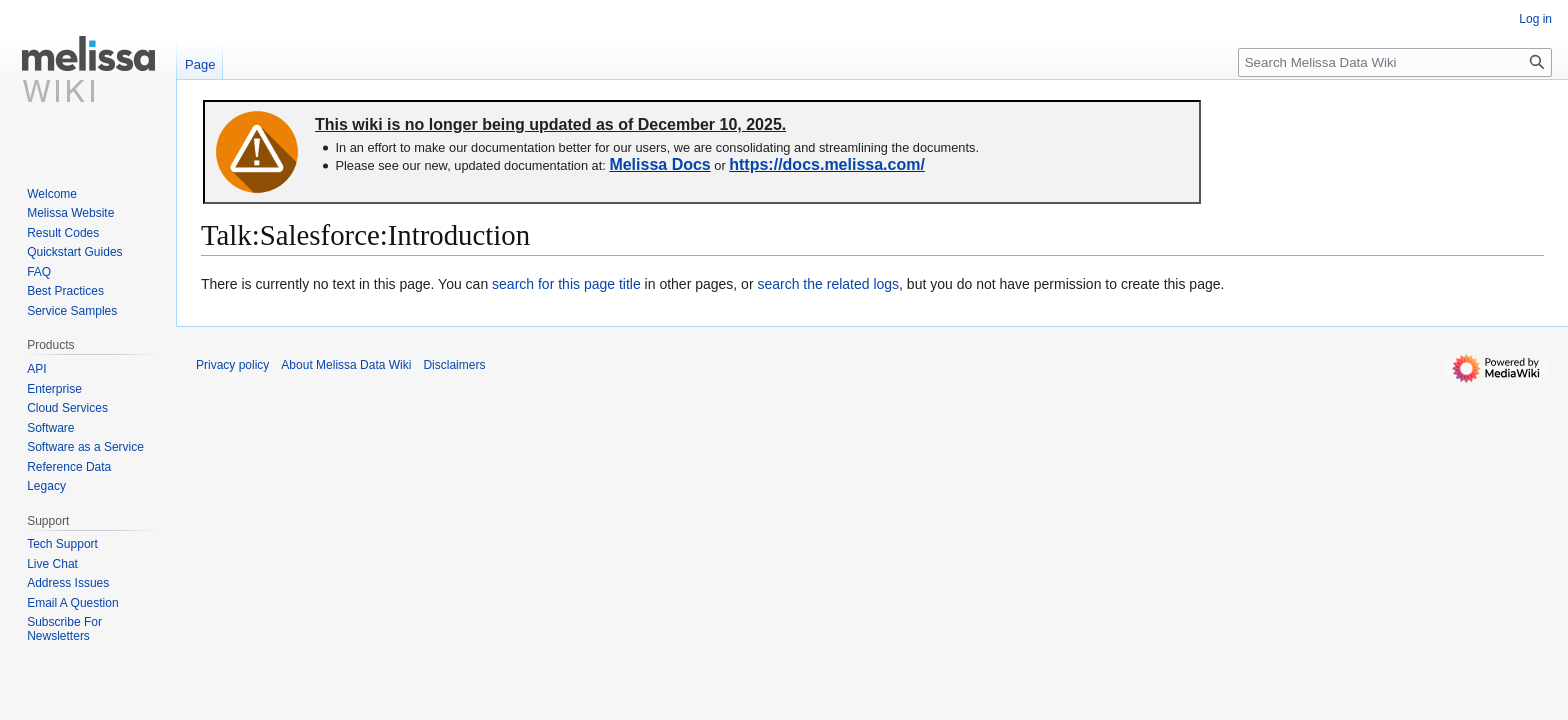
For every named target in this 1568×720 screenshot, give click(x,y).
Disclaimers (454, 365)
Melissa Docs (659, 164)
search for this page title (566, 284)
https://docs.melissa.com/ (827, 164)
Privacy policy (232, 365)
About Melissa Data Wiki (346, 365)
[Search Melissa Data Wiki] (1395, 62)
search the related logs (828, 284)
